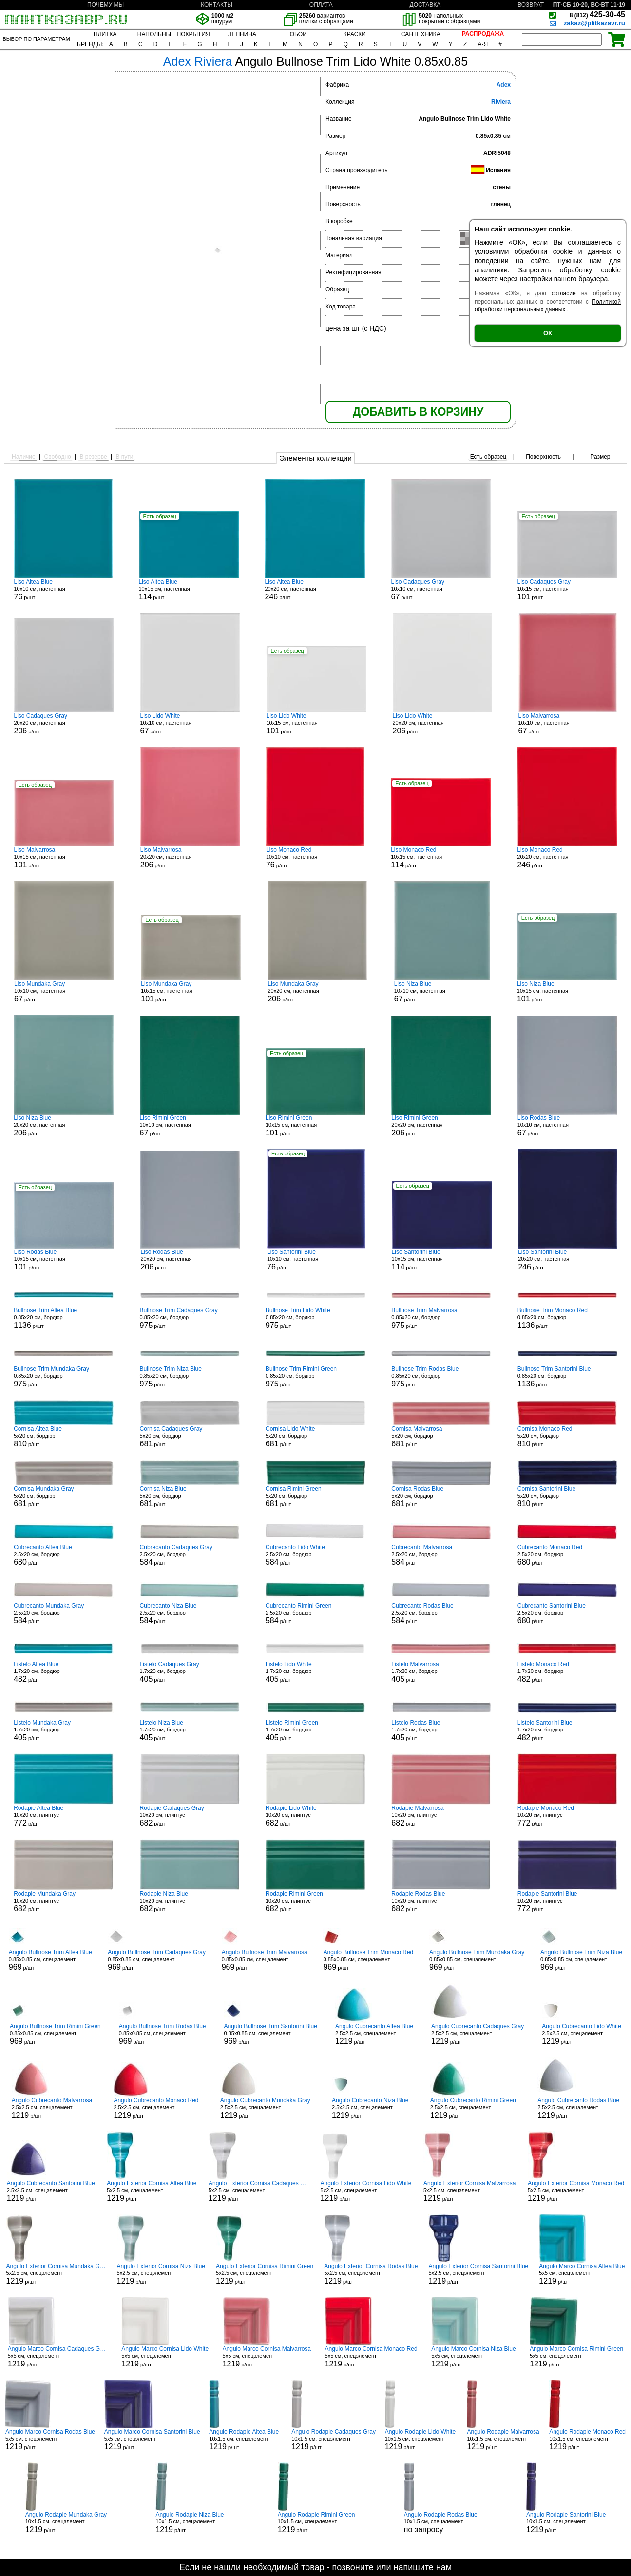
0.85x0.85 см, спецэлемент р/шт (50, 1960)
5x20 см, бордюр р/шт (64, 1436)
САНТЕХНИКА (420, 34)
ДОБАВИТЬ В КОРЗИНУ (418, 411)
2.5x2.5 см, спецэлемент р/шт (374, 2034)
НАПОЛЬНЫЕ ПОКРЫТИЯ (173, 34)
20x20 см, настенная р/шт (315, 589)
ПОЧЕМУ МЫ (105, 4)
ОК (547, 333)
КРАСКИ (355, 34)
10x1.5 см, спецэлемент (441, 2522)
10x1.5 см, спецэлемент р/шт (245, 2439)
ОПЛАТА (321, 4)
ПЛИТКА (105, 34)
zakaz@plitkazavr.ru (594, 23)
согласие (564, 293)
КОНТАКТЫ (216, 4)
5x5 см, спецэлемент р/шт (582, 2274)
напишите (413, 2567)
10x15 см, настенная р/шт (189, 589)
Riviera (501, 101)
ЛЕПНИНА (242, 34)
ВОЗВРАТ (530, 4)
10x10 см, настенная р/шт (63, 589)
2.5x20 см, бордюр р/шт (64, 1555)
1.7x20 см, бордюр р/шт (64, 1672)
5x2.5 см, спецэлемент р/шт (151, 2191)
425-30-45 (597, 14)
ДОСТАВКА (425, 4)
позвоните (353, 2567)
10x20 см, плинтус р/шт (64, 1816)
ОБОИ (298, 34)
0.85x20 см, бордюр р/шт (64, 1318)
